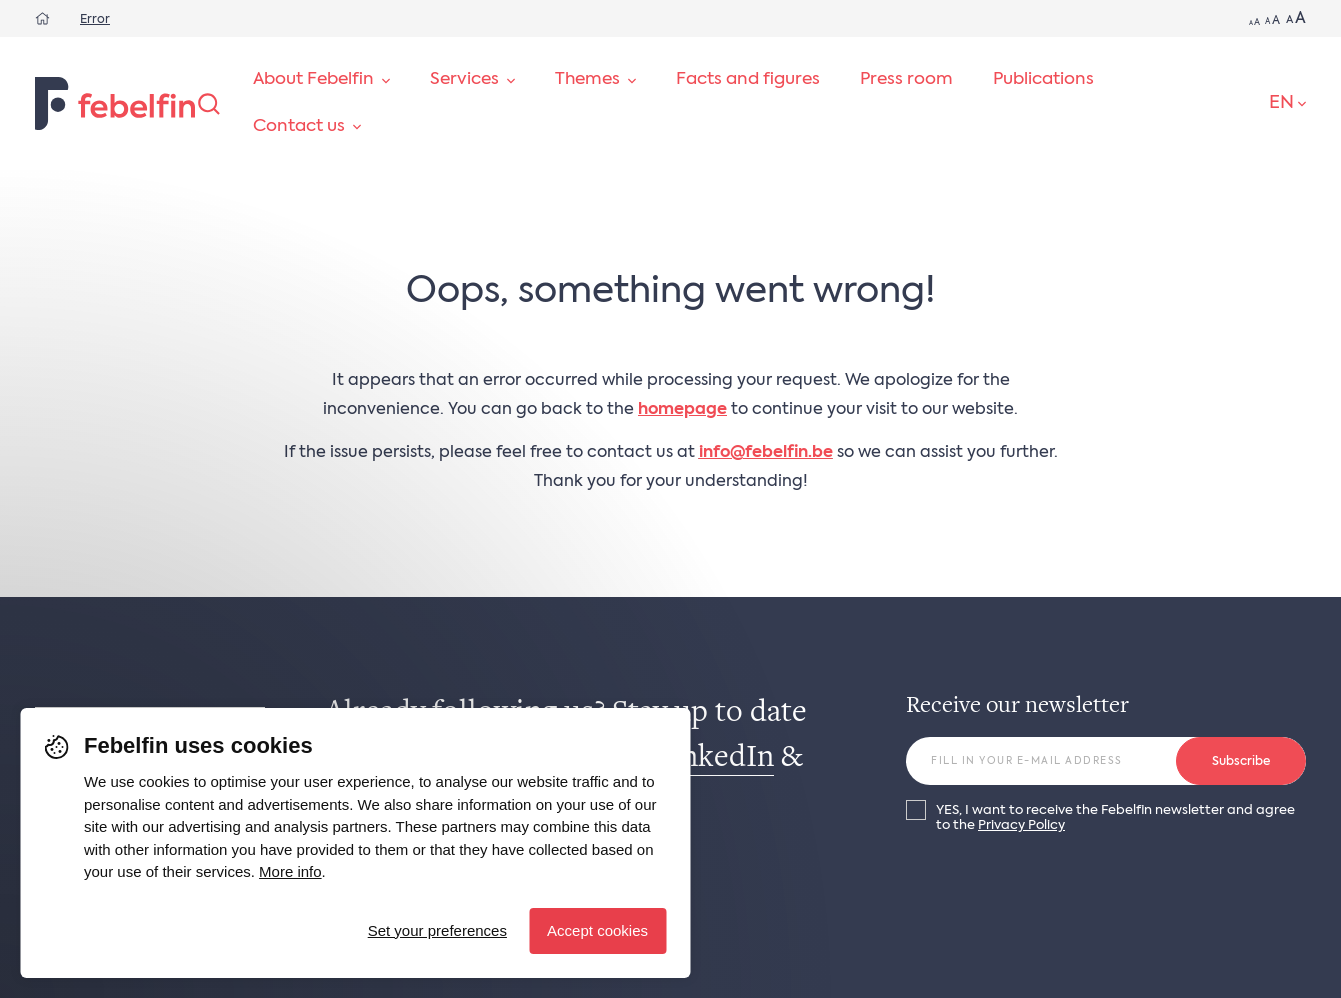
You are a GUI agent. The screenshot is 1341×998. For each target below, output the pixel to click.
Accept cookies (597, 930)
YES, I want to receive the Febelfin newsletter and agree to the (1115, 818)
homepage (682, 410)
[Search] (209, 104)
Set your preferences (437, 930)
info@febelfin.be (766, 453)
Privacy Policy (1021, 825)
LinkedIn (714, 759)
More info (290, 871)
